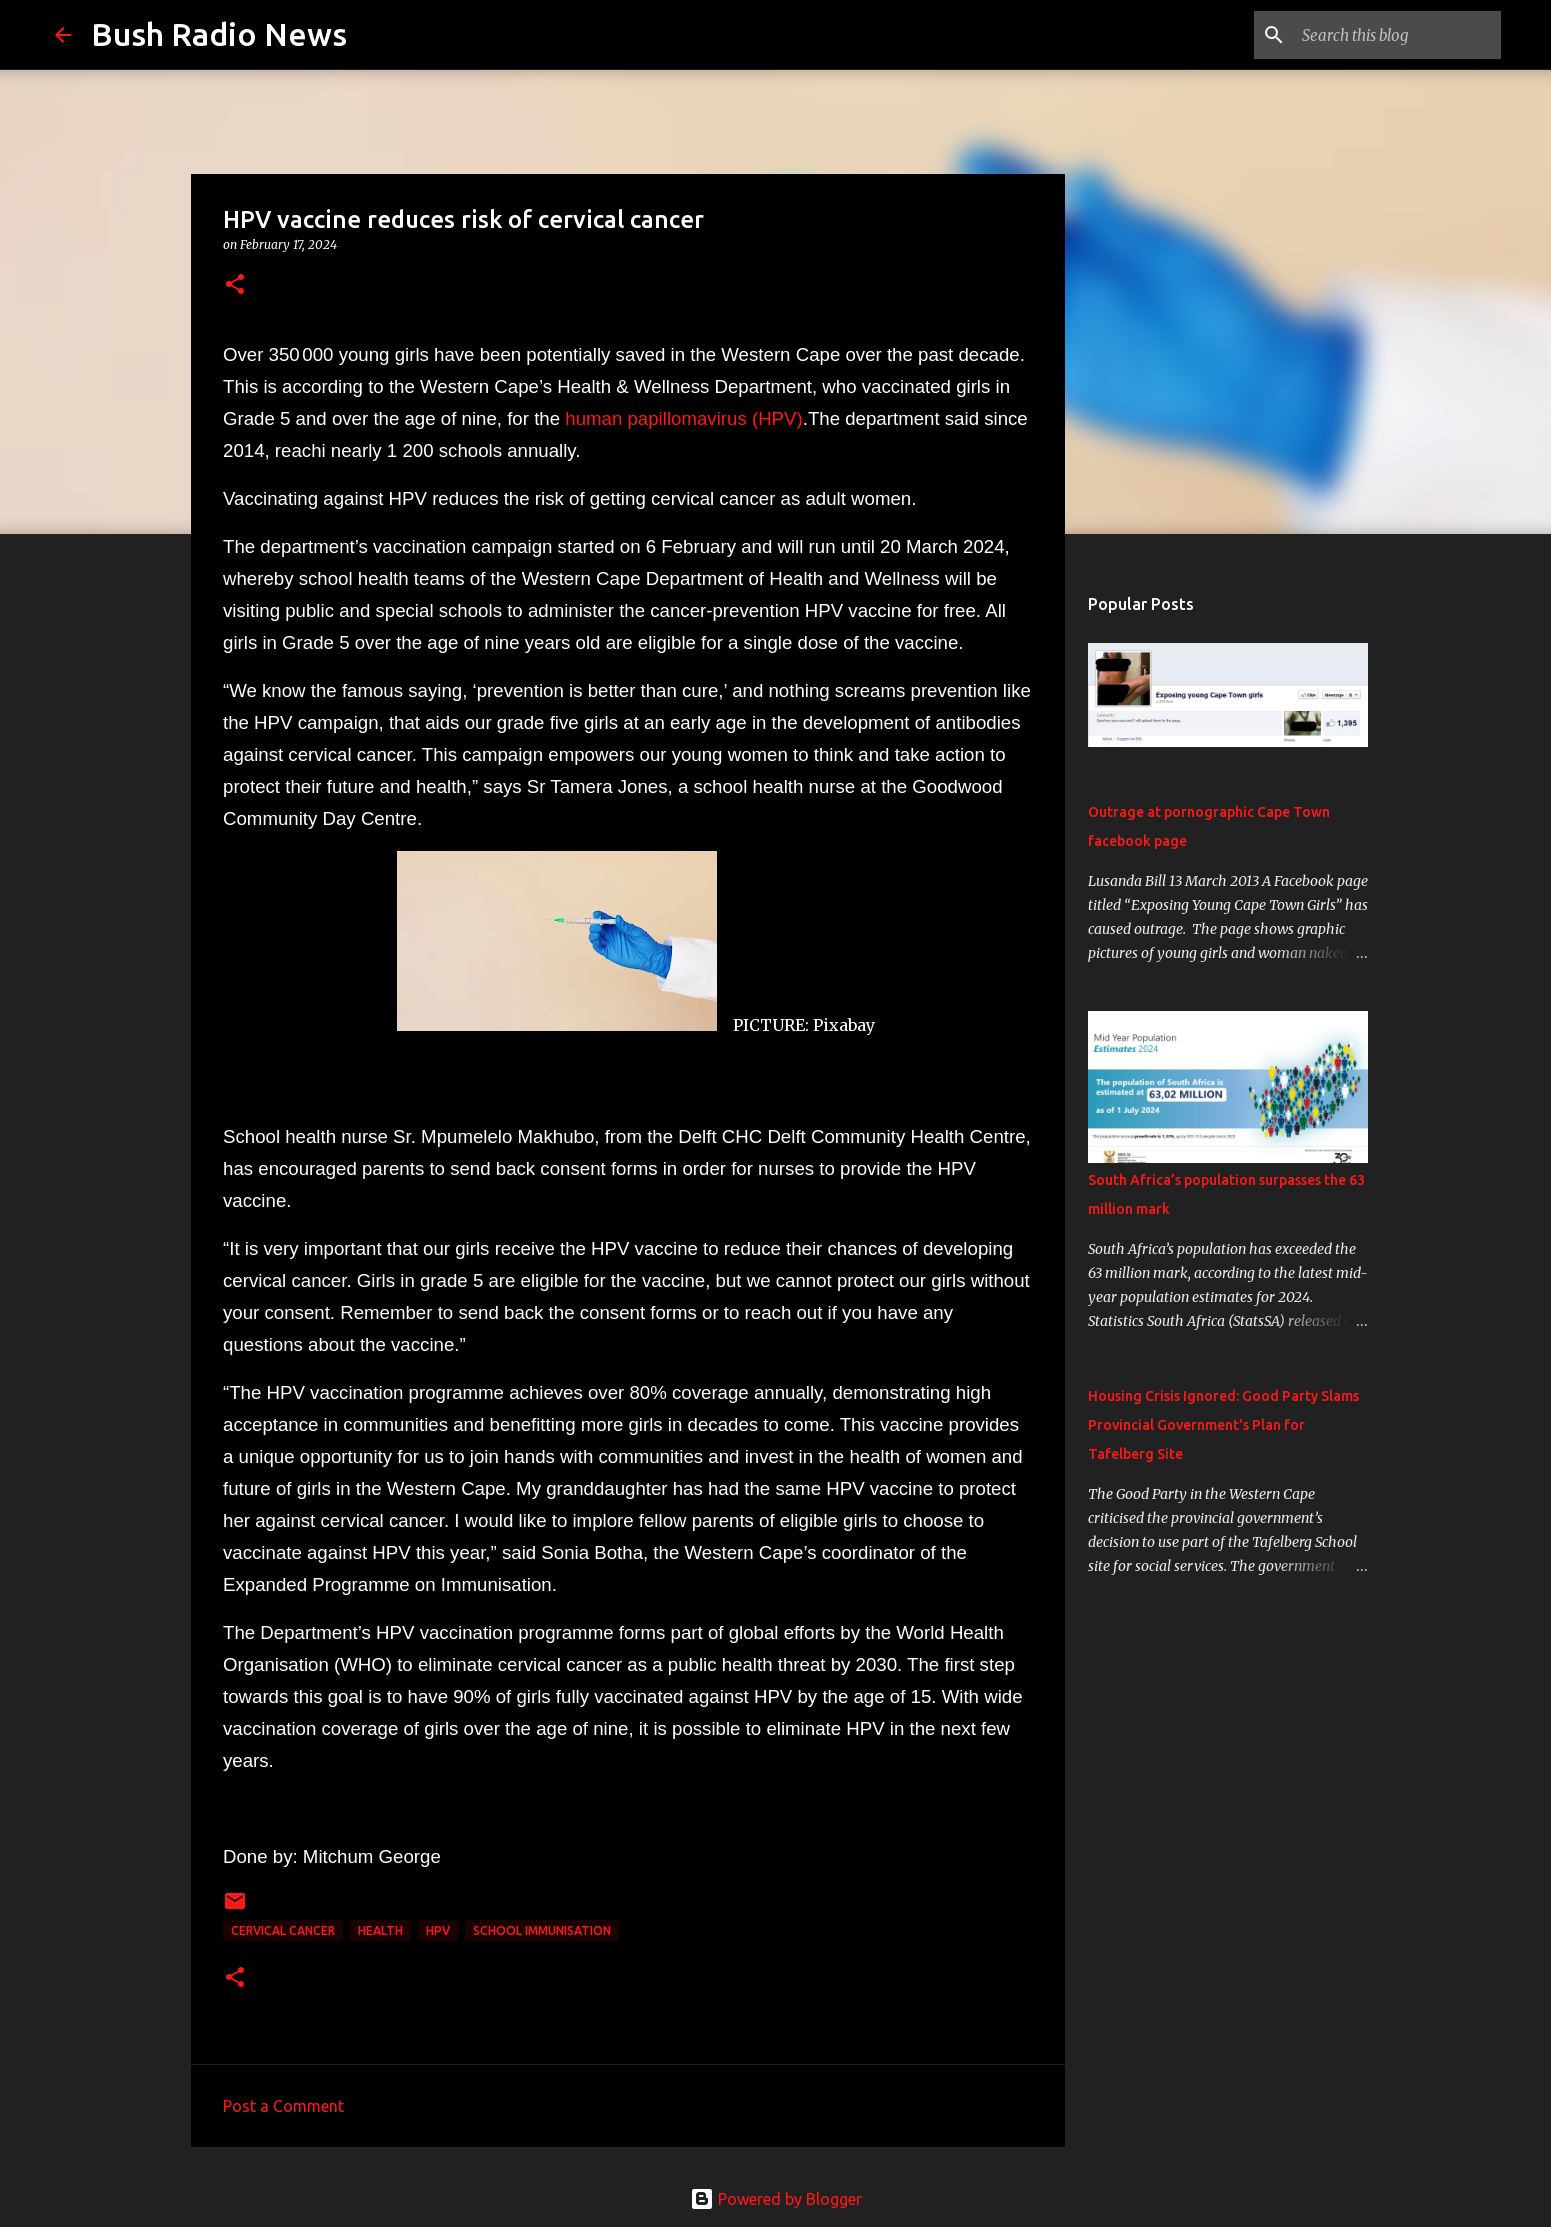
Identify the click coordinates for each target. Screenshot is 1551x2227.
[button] (235, 285)
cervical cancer (283, 1930)
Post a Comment (283, 2106)
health (380, 1930)
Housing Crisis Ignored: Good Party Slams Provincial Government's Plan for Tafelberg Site (1223, 1425)
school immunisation (542, 1930)
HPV (438, 1930)
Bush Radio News (219, 34)
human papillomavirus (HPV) (683, 418)
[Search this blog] (1396, 35)
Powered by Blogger (776, 2199)
